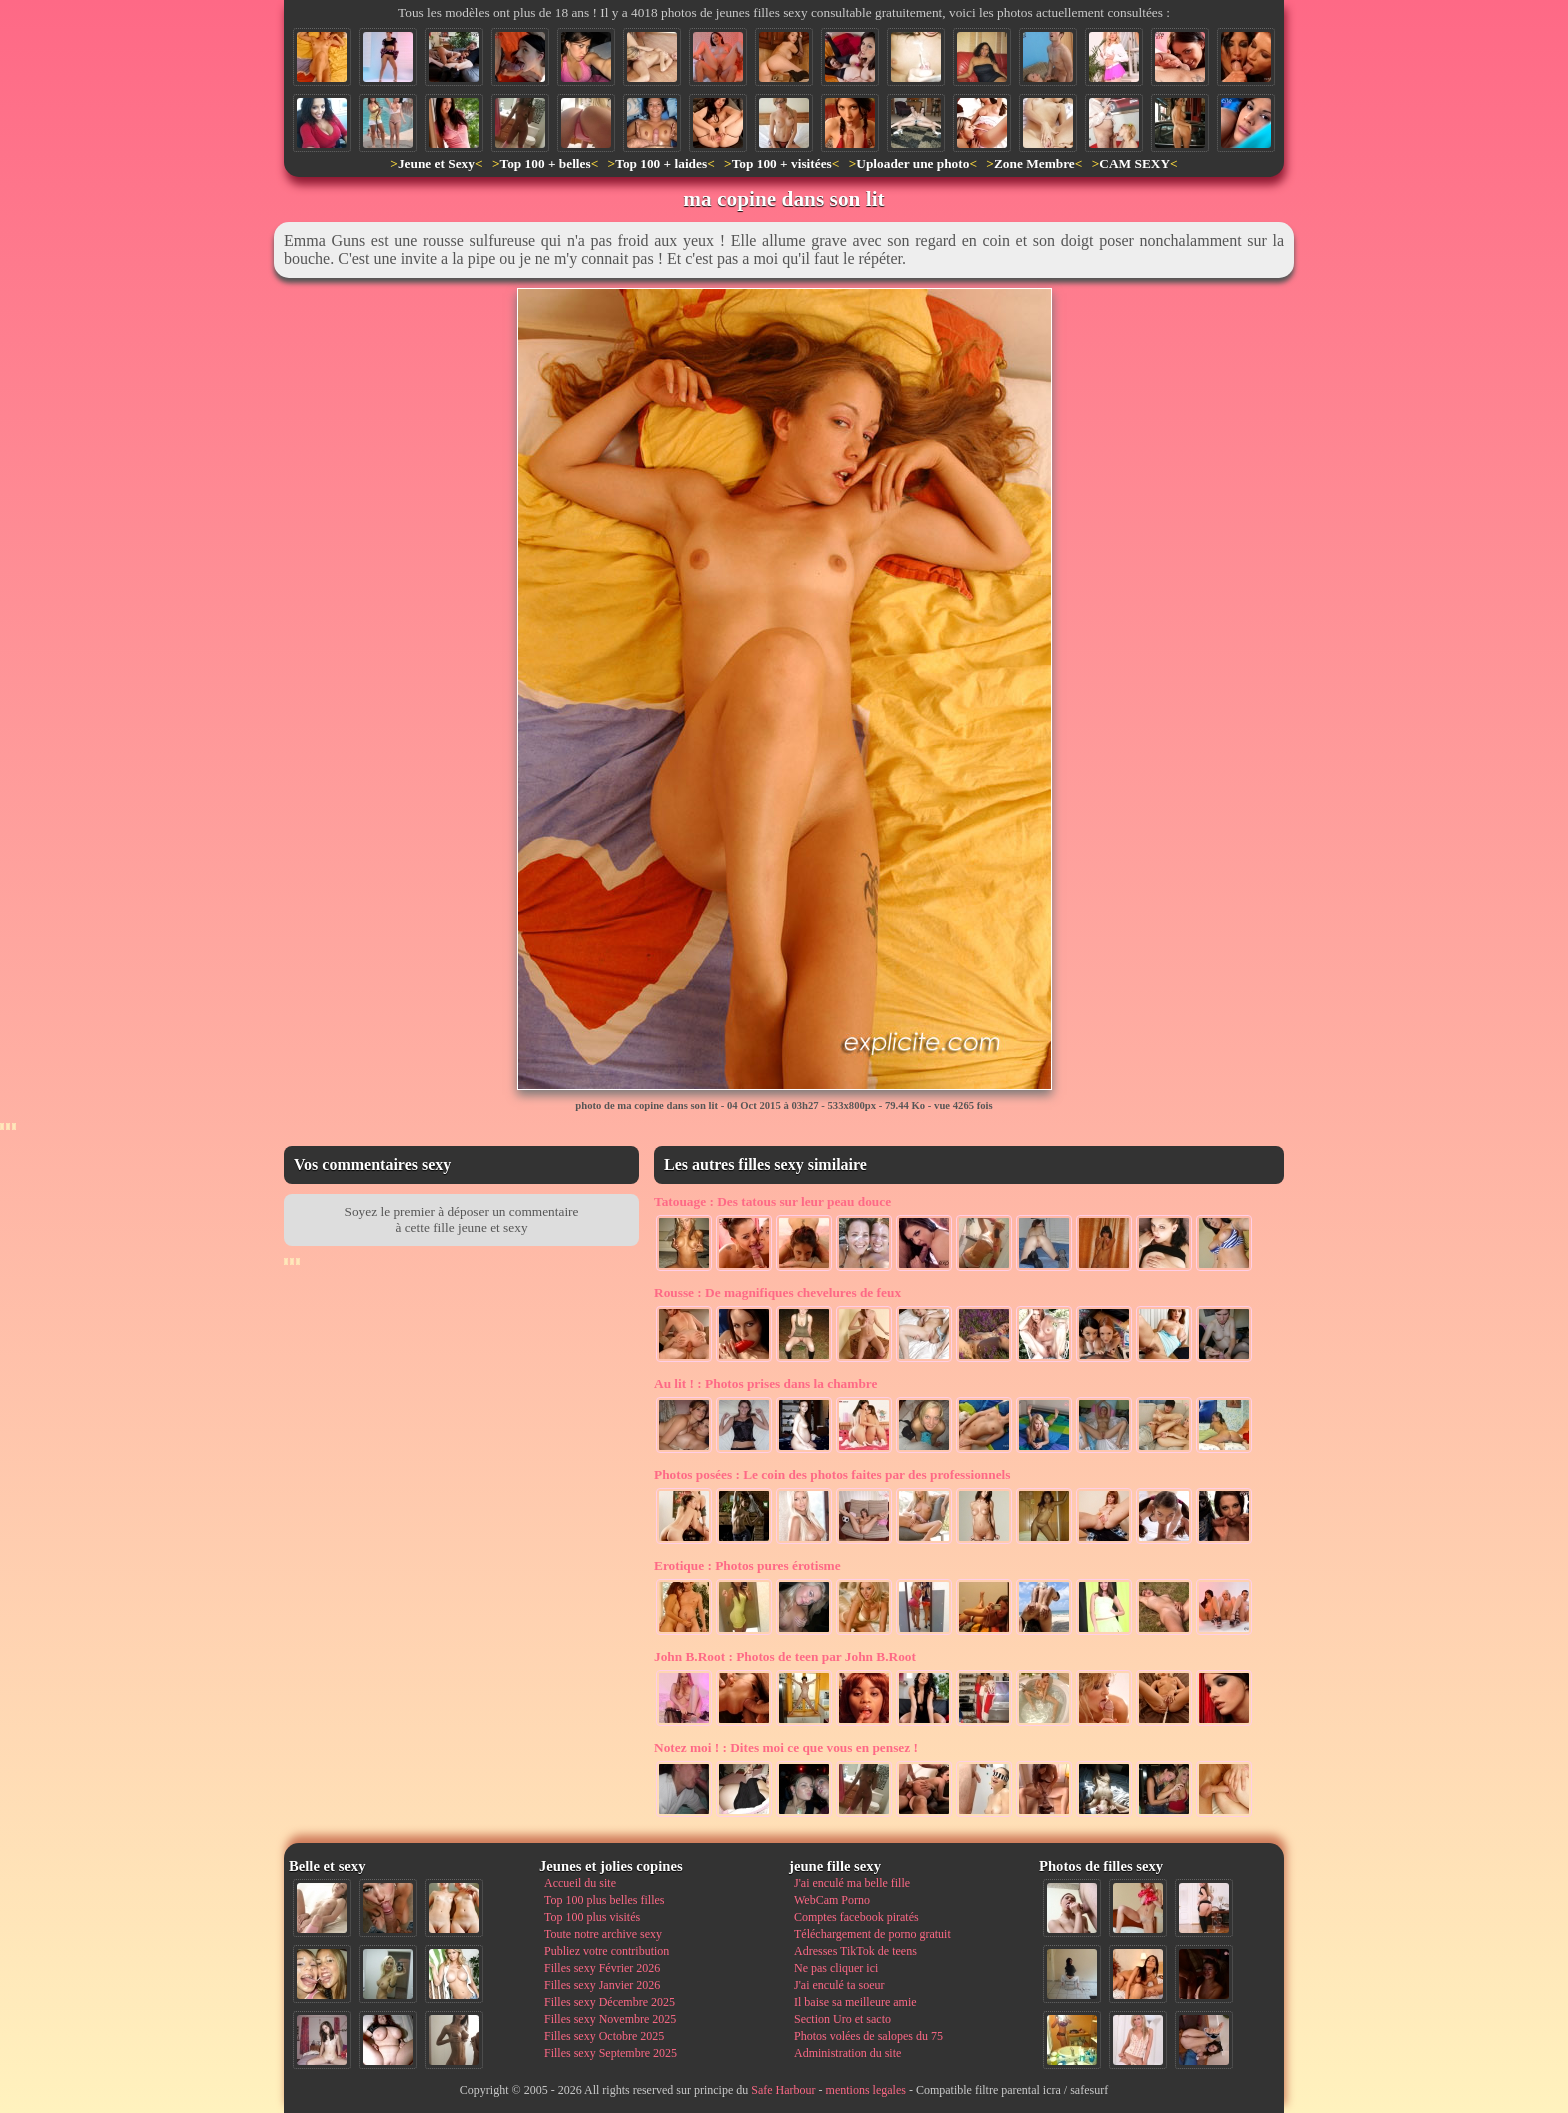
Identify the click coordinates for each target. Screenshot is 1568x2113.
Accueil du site (580, 1883)
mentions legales (866, 2090)
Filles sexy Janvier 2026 (602, 1985)
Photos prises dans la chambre (765, 1383)
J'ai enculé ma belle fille (852, 1883)
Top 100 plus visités (592, 1917)
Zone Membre (1034, 163)
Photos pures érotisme (747, 1565)
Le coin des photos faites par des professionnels (832, 1474)
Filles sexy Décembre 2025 (609, 2002)
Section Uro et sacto (842, 2019)
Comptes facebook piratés (856, 1917)
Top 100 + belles (544, 163)
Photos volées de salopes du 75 (868, 2036)
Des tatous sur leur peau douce (772, 1201)
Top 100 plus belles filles (604, 1900)
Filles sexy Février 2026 (602, 1968)
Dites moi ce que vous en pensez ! (786, 1747)
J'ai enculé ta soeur (839, 1985)
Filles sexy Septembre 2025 (610, 2053)
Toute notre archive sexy (603, 1934)
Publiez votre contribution (606, 1951)
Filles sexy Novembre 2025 (610, 2019)
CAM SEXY (1134, 163)
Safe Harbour (783, 2090)
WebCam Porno (832, 1900)
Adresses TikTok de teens (855, 1951)
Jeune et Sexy (436, 163)
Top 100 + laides (661, 163)
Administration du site (847, 2053)
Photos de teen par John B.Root (785, 1656)
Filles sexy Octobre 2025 (604, 2036)
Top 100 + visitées (782, 163)
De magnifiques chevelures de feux (777, 1292)
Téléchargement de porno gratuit (872, 1934)
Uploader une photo (912, 163)
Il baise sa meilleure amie (855, 2002)
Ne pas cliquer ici (836, 1968)
